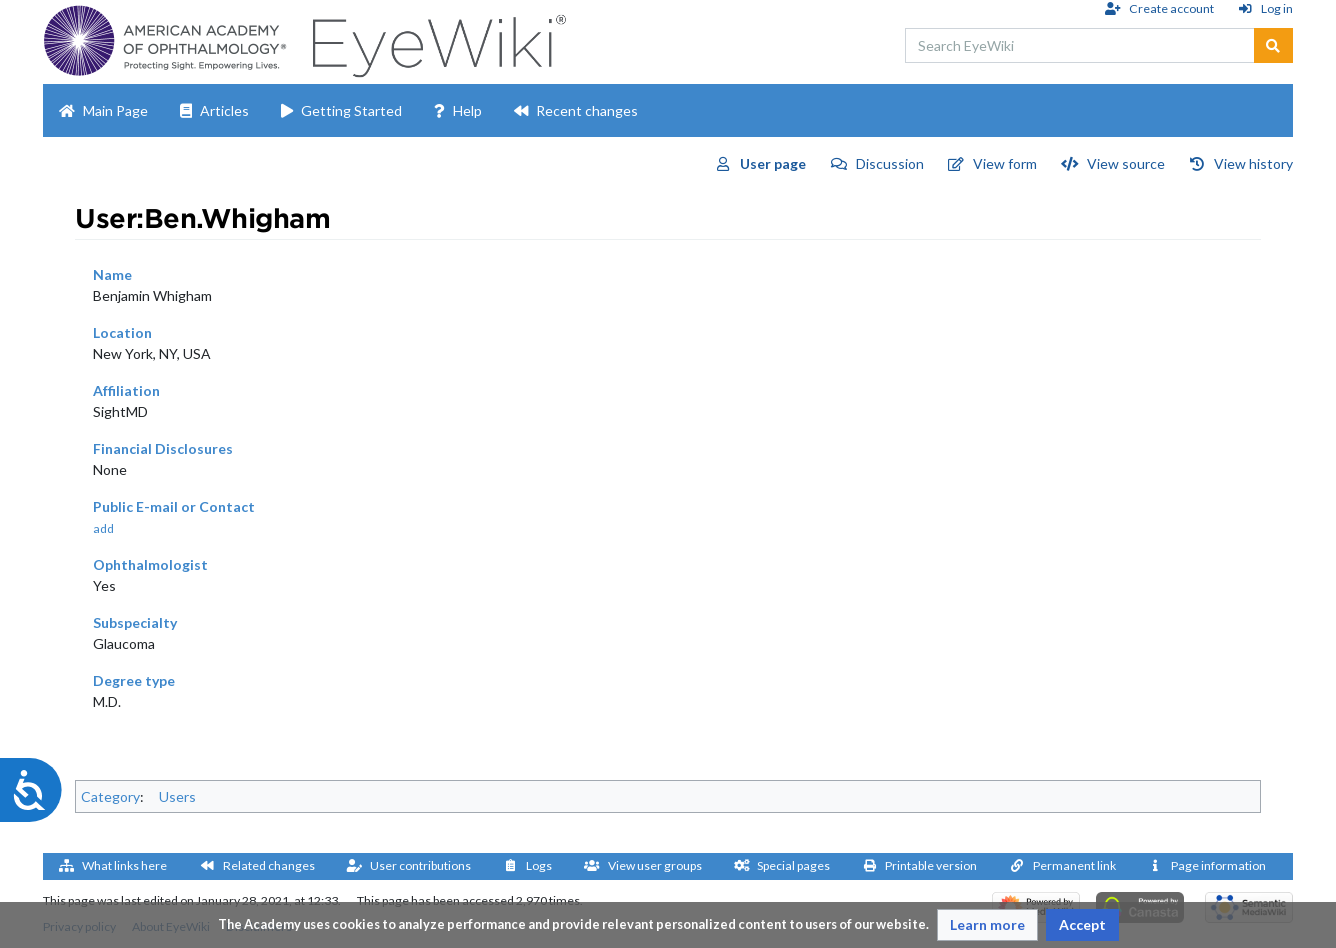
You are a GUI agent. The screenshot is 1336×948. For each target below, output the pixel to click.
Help (467, 110)
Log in (1277, 8)
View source (1126, 163)
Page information (1218, 865)
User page (773, 163)
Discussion (890, 163)
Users (177, 796)
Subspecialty (135, 622)
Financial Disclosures (163, 448)
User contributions (420, 865)
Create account (1171, 8)
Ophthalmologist (150, 564)
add (103, 528)
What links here (124, 865)
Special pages (793, 865)
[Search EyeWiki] (1080, 45)
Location (122, 332)
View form (1005, 163)
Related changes (269, 865)
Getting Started (351, 110)
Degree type (134, 680)
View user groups (655, 865)
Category (110, 796)
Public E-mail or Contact (174, 506)
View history (1253, 163)
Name (112, 274)
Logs (539, 865)
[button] (987, 925)
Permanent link (1074, 865)
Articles (224, 110)
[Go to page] (1273, 45)
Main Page (115, 110)
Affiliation (126, 390)
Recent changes (587, 110)
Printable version (931, 865)
